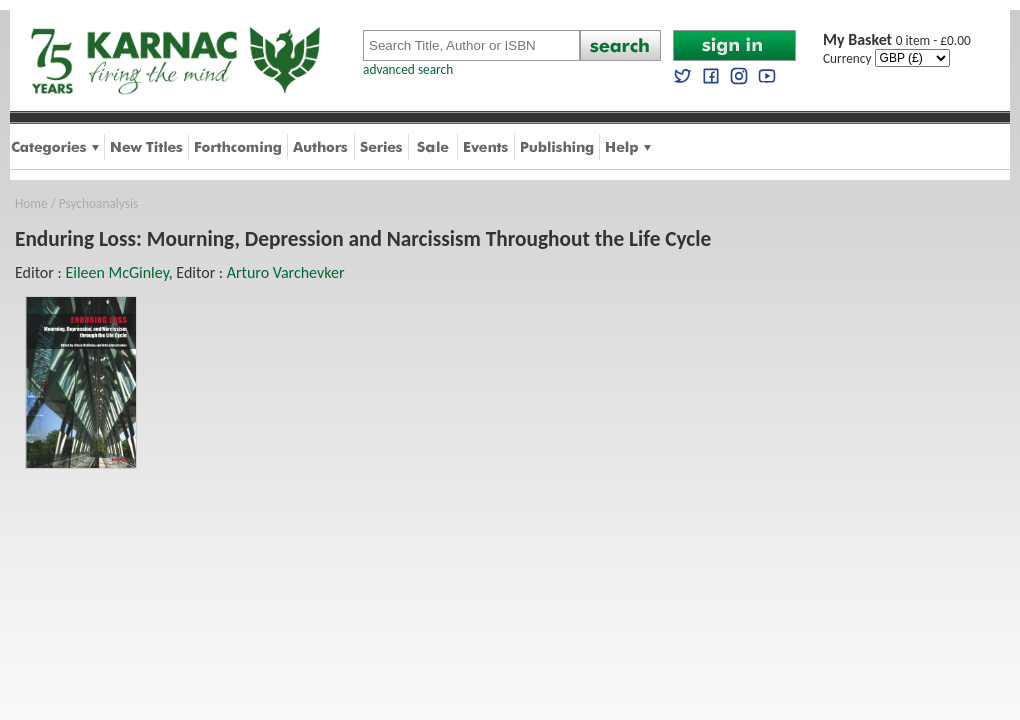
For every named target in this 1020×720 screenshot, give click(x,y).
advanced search (408, 69)
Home (31, 203)
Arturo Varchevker (286, 272)
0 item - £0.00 (897, 40)
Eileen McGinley (116, 272)
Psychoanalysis (98, 203)
